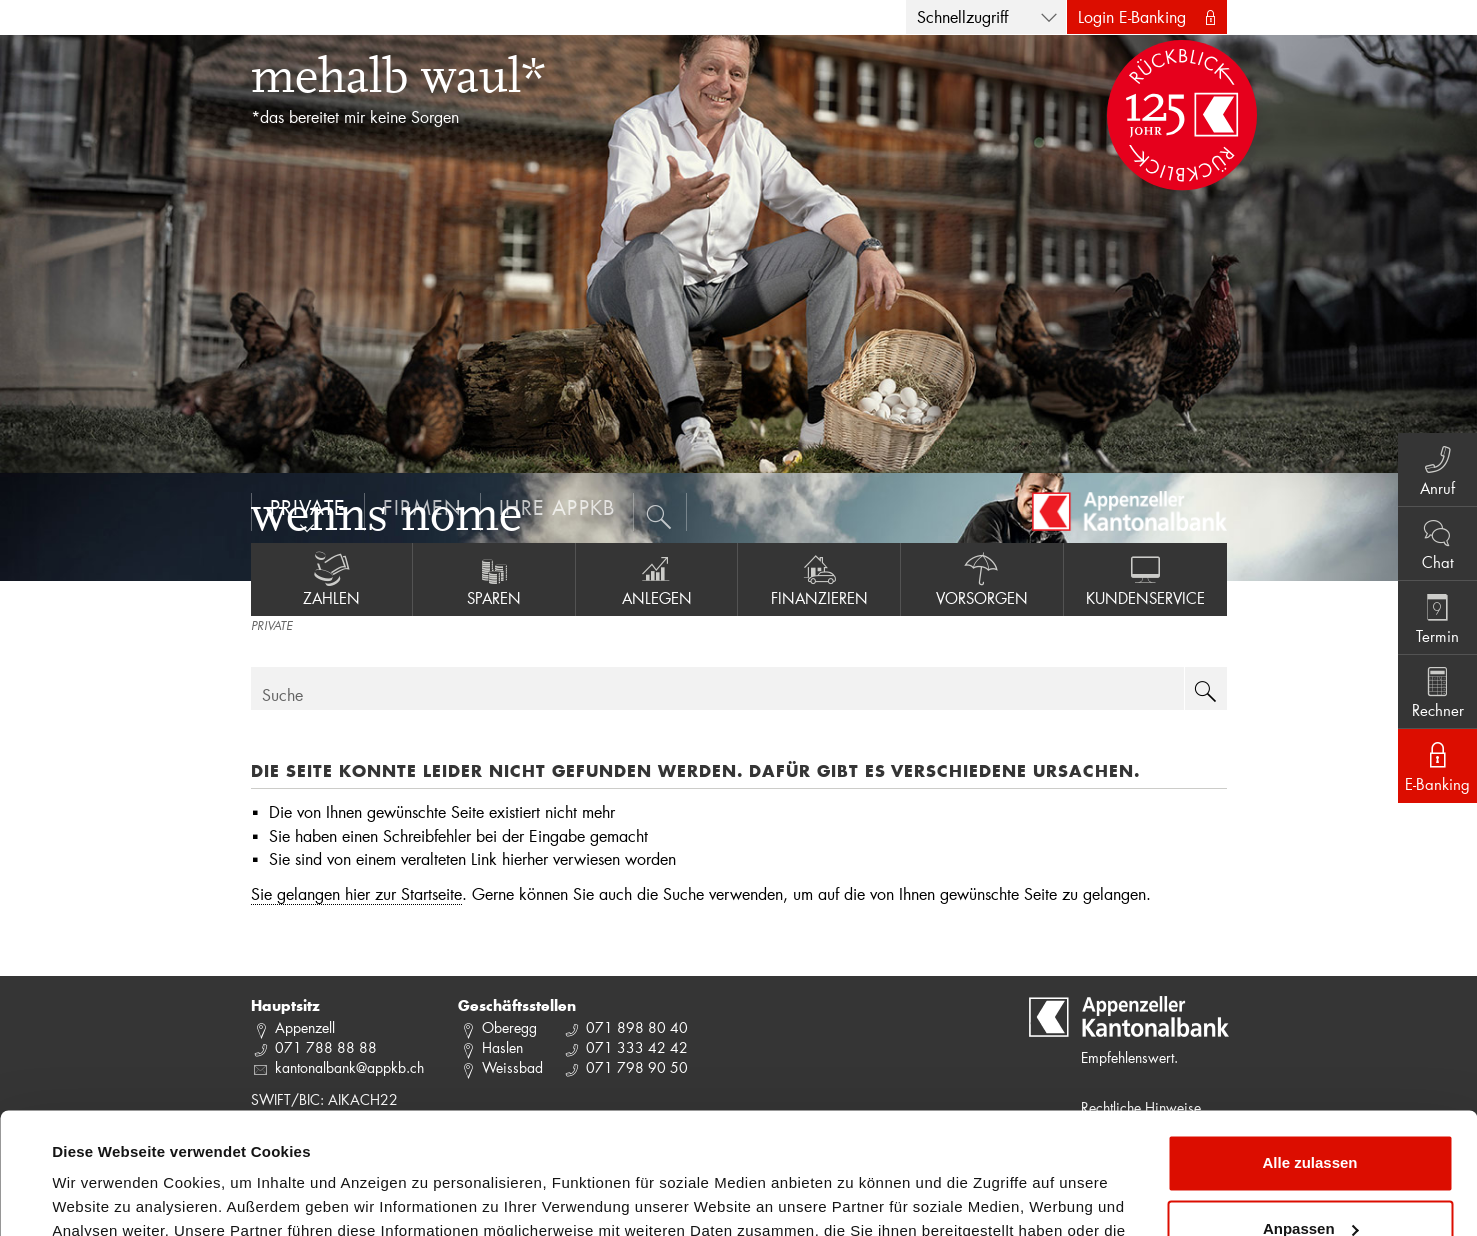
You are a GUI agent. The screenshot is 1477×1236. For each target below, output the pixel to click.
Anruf (1437, 469)
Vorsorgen (982, 579)
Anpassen (1311, 1114)
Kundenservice (1145, 579)
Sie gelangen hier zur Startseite (356, 893)
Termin (1437, 617)
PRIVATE (271, 627)
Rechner (1437, 691)
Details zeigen (102, 1196)
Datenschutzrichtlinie (569, 1141)
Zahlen (332, 579)
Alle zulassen (1309, 1049)
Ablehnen (1310, 1180)
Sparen (494, 579)
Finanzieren (819, 579)
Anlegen (657, 579)
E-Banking (1437, 765)
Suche (282, 694)
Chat (1437, 543)
